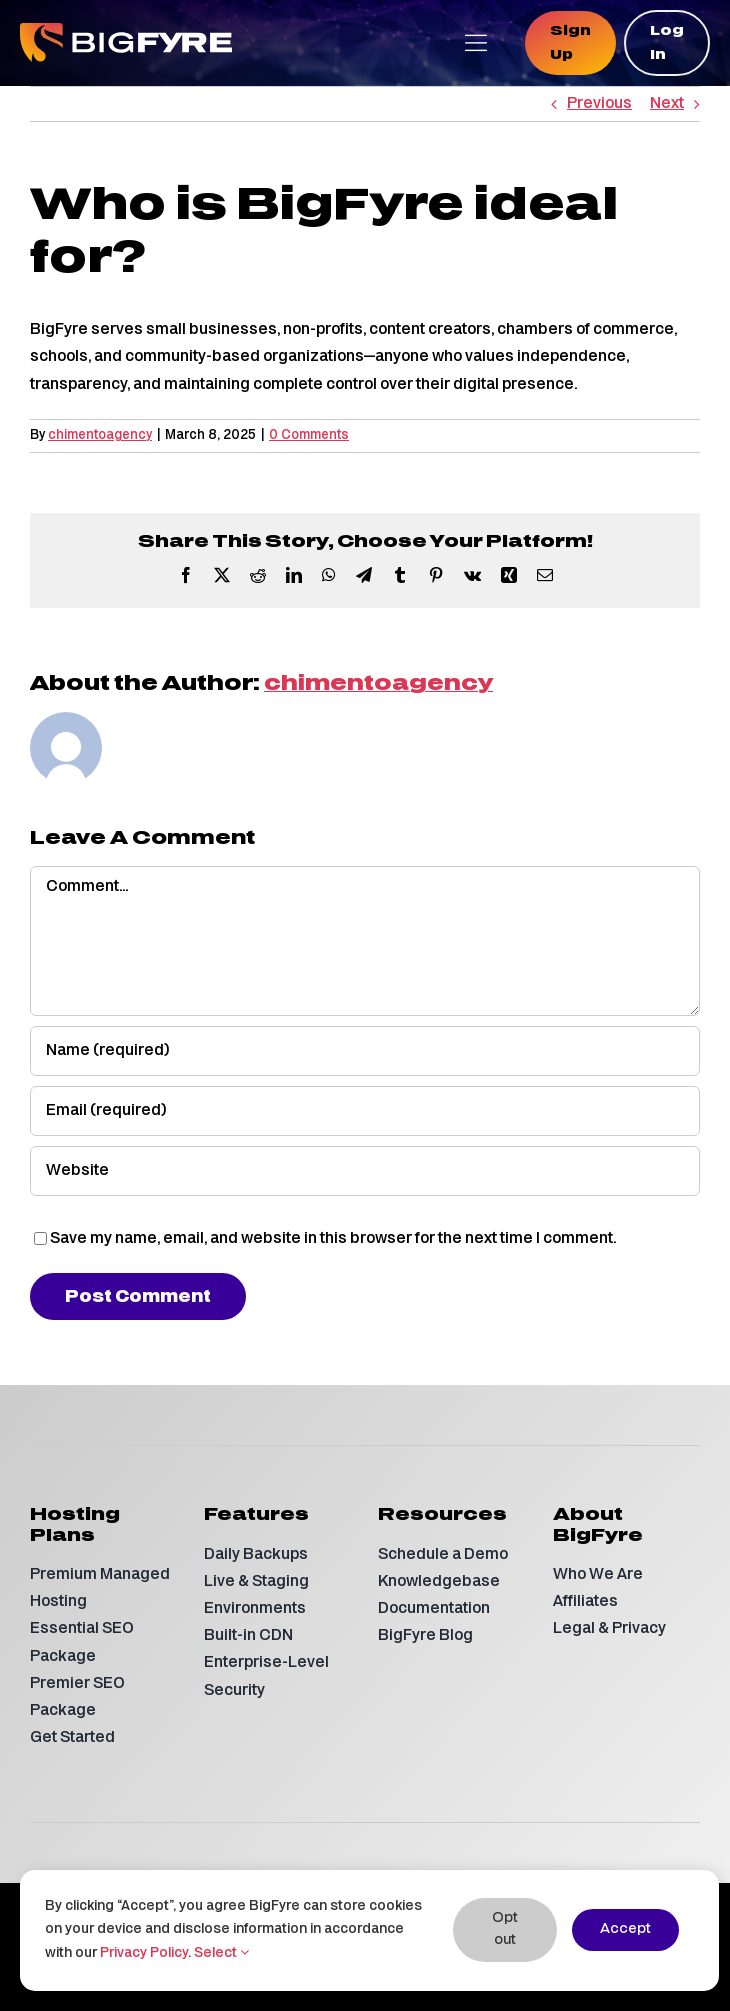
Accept (625, 1929)
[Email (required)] (365, 1111)
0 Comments (309, 435)
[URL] (365, 1171)
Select (221, 1953)
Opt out (505, 1929)
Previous (599, 104)
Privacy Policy (144, 1953)
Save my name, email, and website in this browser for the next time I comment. (333, 1239)
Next (667, 104)
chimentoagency (100, 435)
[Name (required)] (365, 1051)
